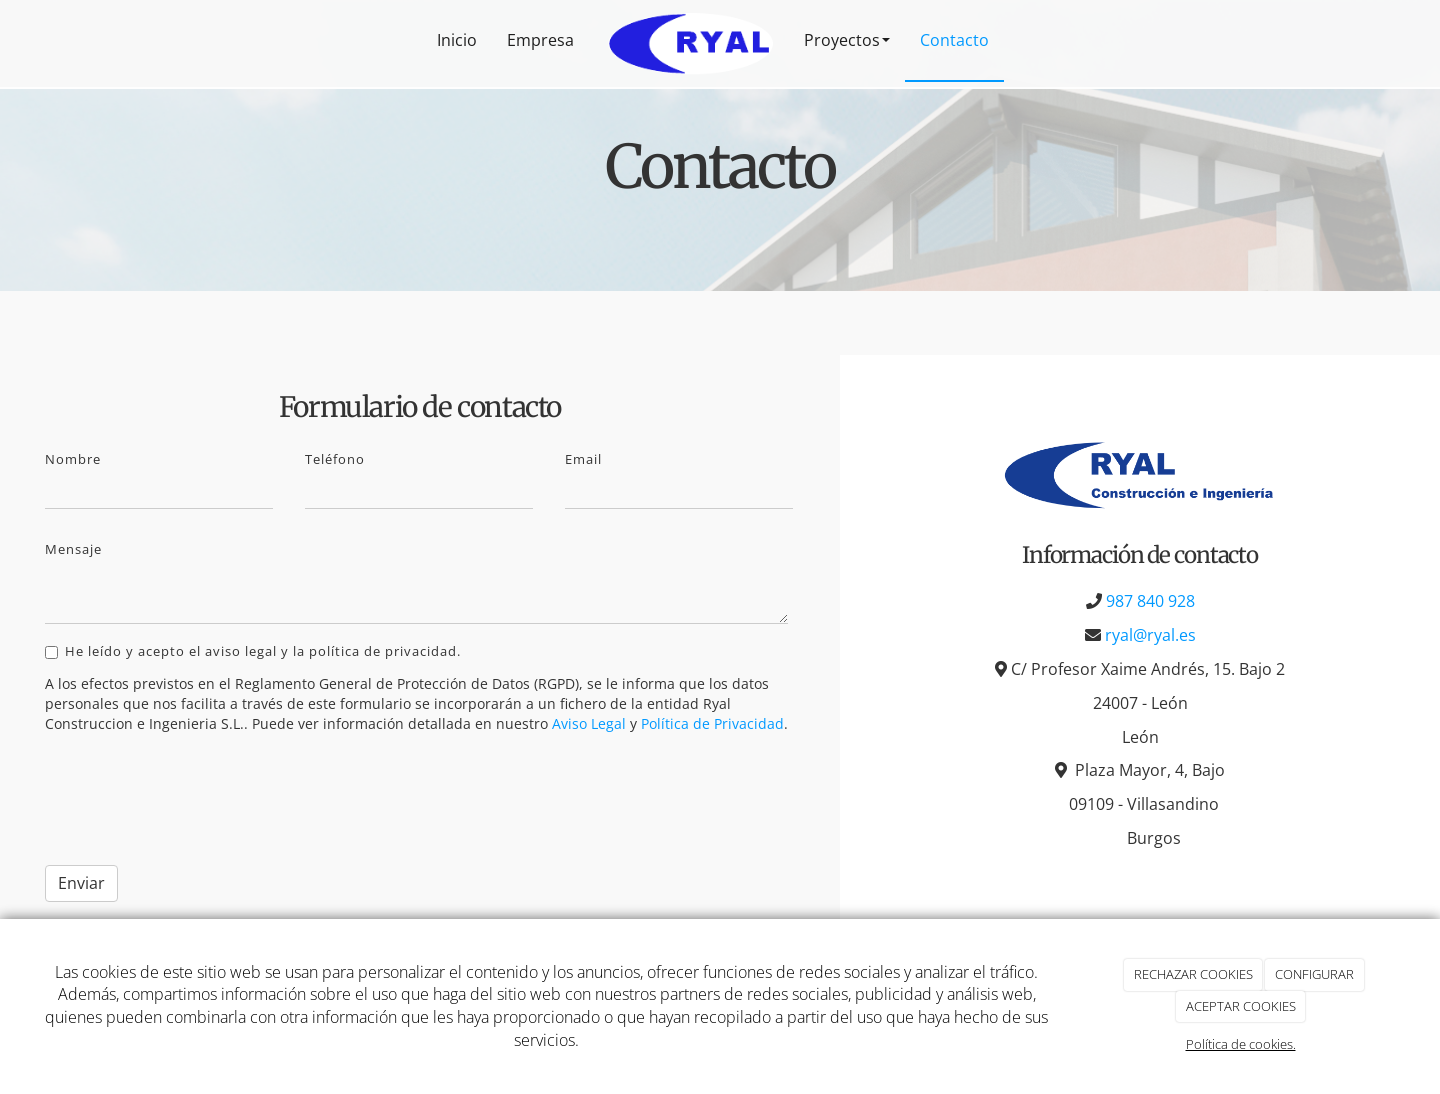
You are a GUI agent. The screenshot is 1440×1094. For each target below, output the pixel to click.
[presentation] (197, 796)
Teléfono (335, 459)
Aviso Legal (589, 723)
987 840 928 (1150, 601)
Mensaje (73, 549)
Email (583, 459)
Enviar (81, 883)
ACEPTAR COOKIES (1241, 1006)
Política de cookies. (1241, 1044)
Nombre (73, 459)
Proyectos (847, 40)
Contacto (954, 40)
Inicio (457, 40)
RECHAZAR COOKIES (1193, 974)
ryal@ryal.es (1150, 635)
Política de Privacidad (712, 723)
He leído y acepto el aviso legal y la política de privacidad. (253, 651)
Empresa (540, 40)
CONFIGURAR (1314, 974)
